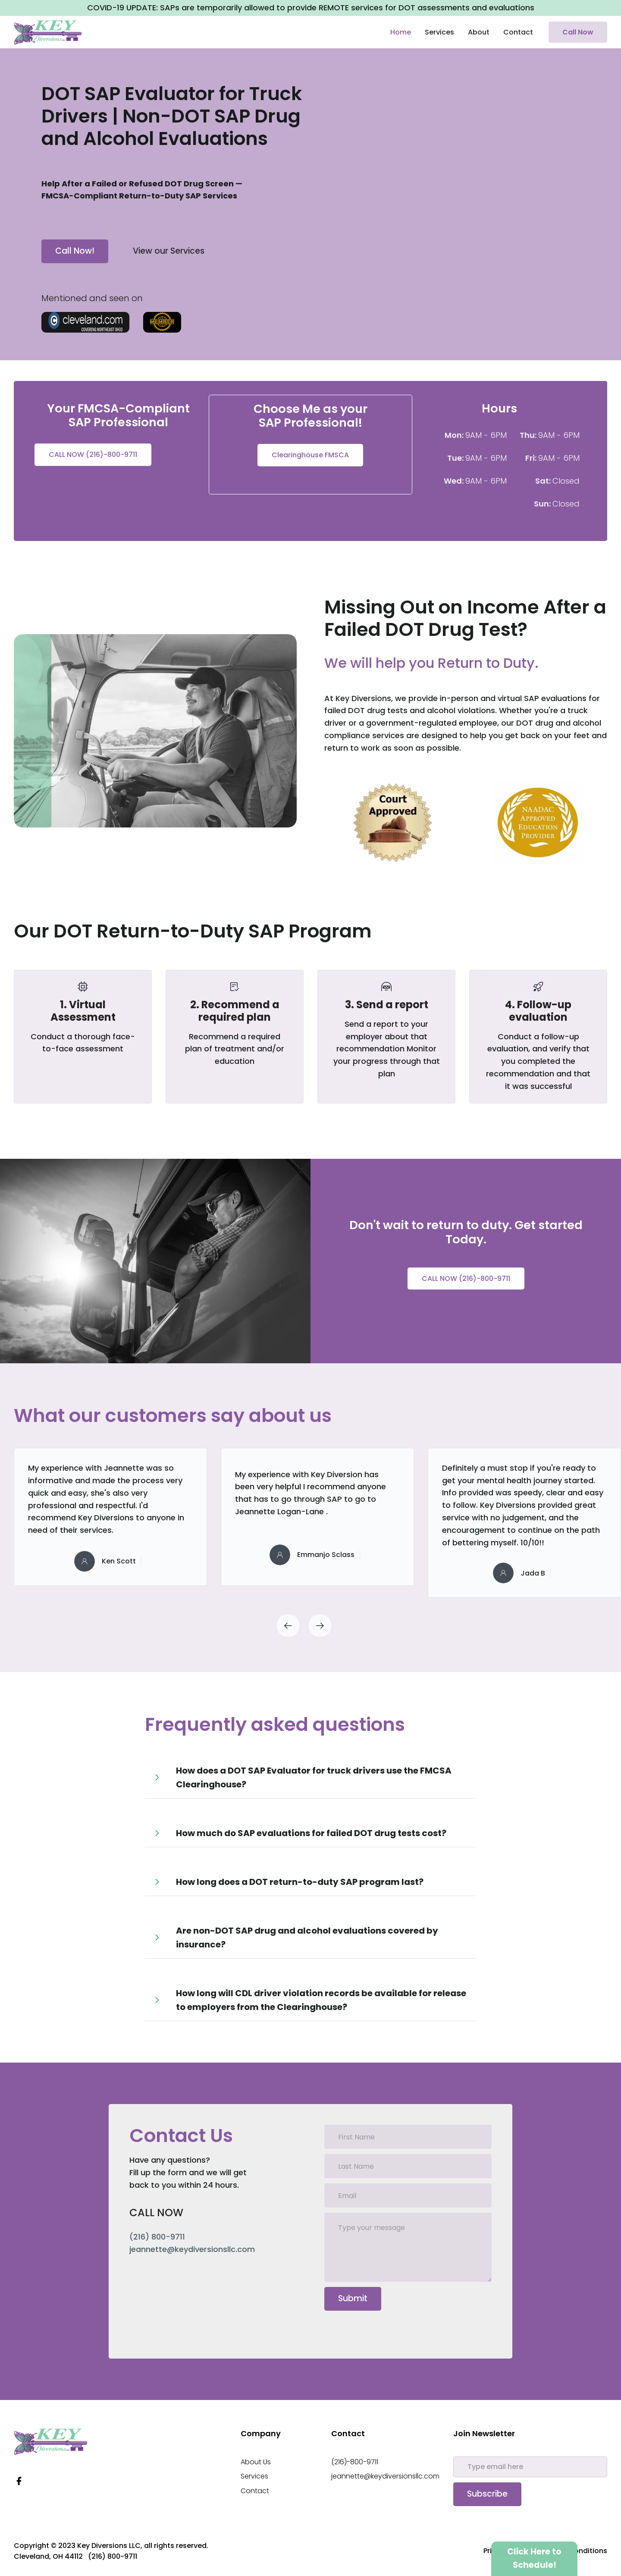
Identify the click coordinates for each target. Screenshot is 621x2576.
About (478, 32)
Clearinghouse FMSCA (310, 455)
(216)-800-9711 (354, 2462)
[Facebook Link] (19, 2481)
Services (439, 32)
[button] (288, 1626)
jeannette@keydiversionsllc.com (385, 2476)
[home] (48, 32)
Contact (518, 32)
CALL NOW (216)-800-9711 (93, 454)
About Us (256, 2462)
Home (400, 32)
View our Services (168, 251)
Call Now (577, 32)
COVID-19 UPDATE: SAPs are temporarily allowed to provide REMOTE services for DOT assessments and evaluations (310, 7)
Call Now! (74, 251)
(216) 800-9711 (157, 2236)
